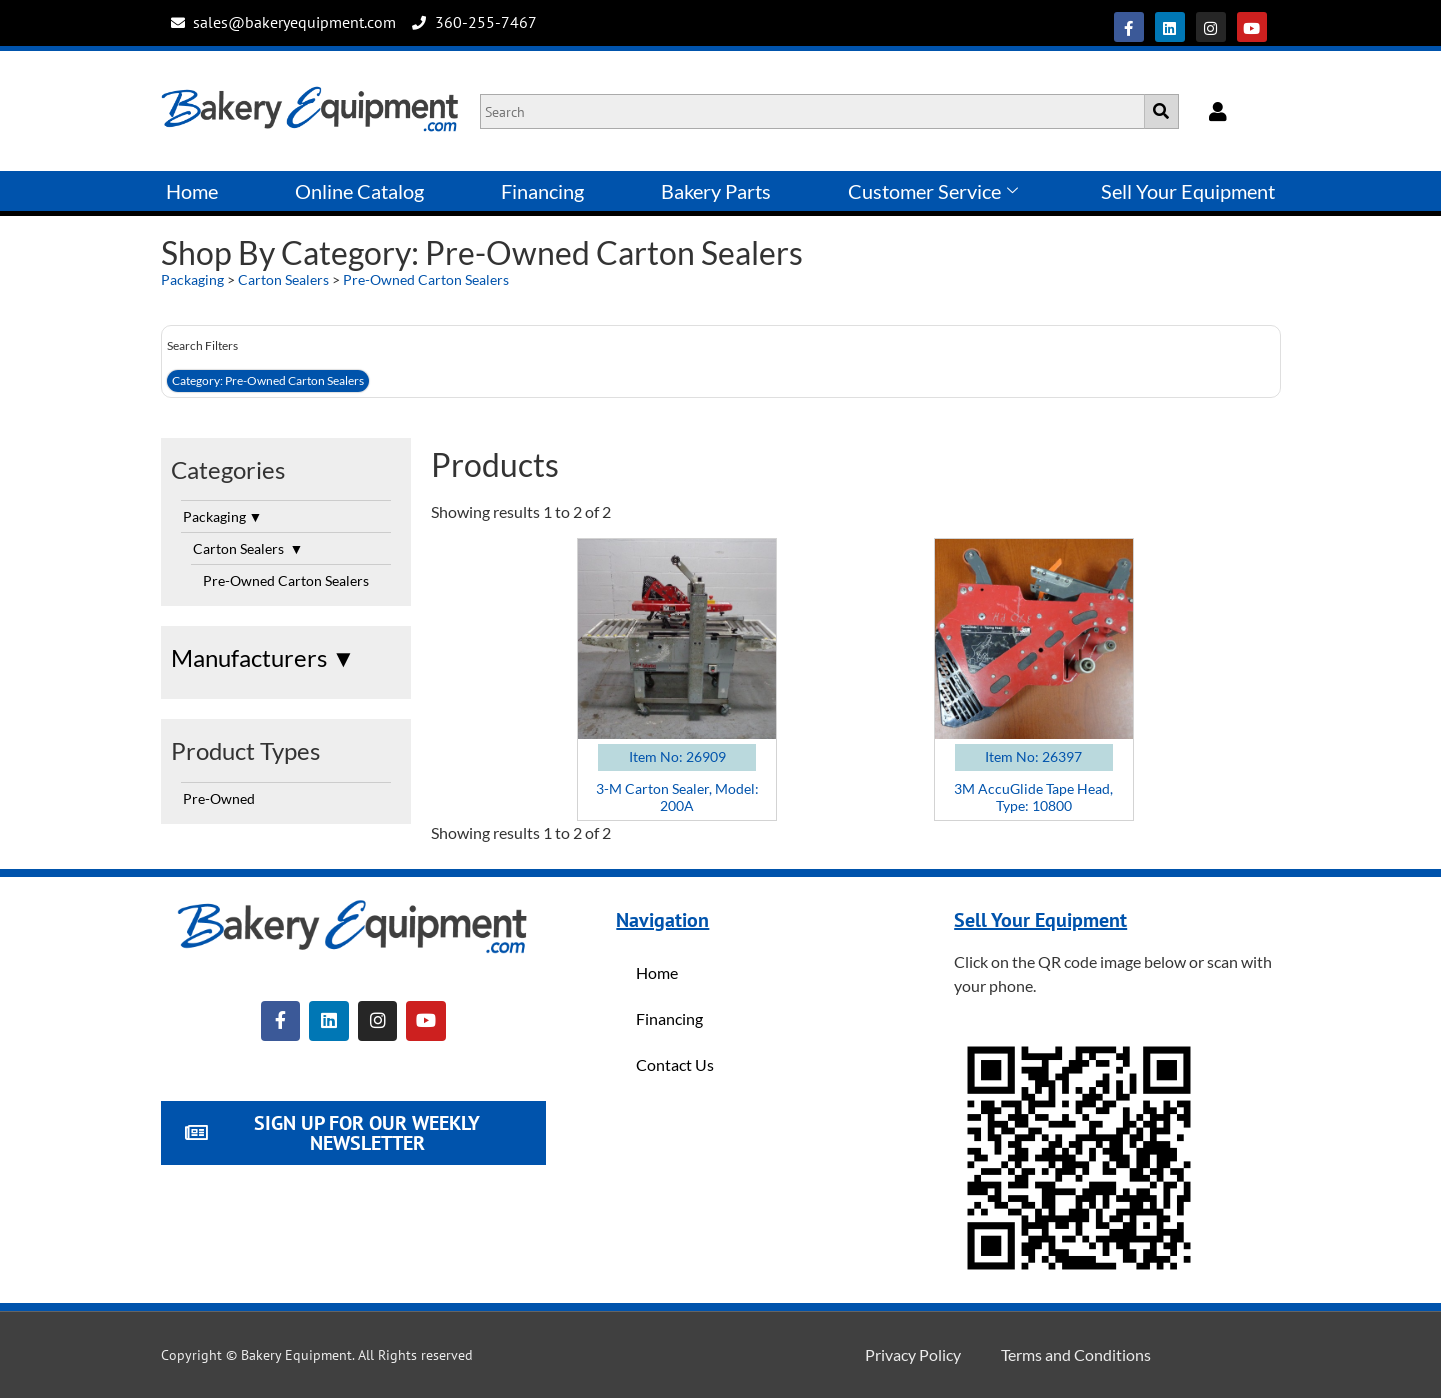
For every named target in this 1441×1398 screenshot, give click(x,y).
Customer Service (933, 191)
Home (192, 191)
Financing (542, 191)
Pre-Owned (219, 798)
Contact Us (675, 1064)
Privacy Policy (913, 1354)
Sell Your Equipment (1188, 191)
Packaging (192, 279)
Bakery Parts (716, 191)
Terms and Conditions (1076, 1354)
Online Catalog (359, 191)
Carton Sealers (285, 279)
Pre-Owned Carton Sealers (426, 279)
